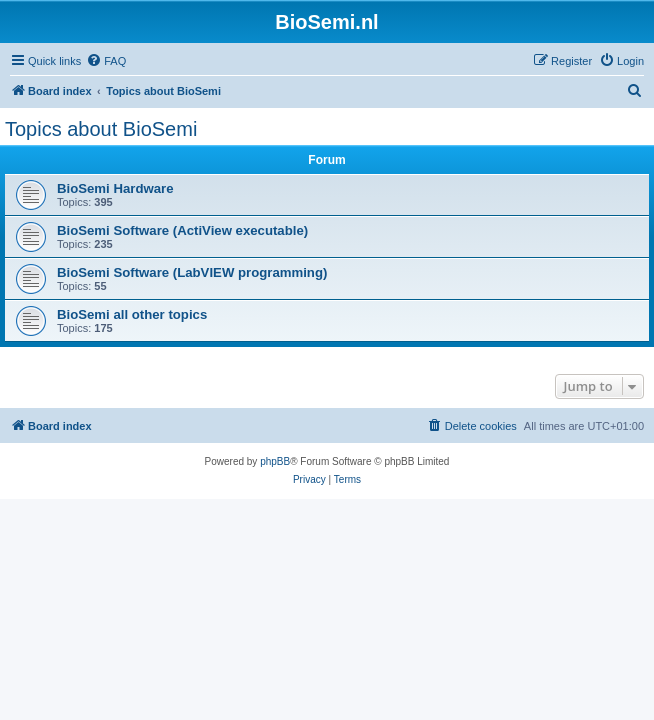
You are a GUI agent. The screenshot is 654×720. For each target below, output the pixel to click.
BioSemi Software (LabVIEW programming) (192, 272)
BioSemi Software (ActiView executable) (182, 230)
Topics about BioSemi (101, 129)
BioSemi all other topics (132, 314)
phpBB (275, 461)
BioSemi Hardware (115, 188)
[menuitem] (106, 61)
